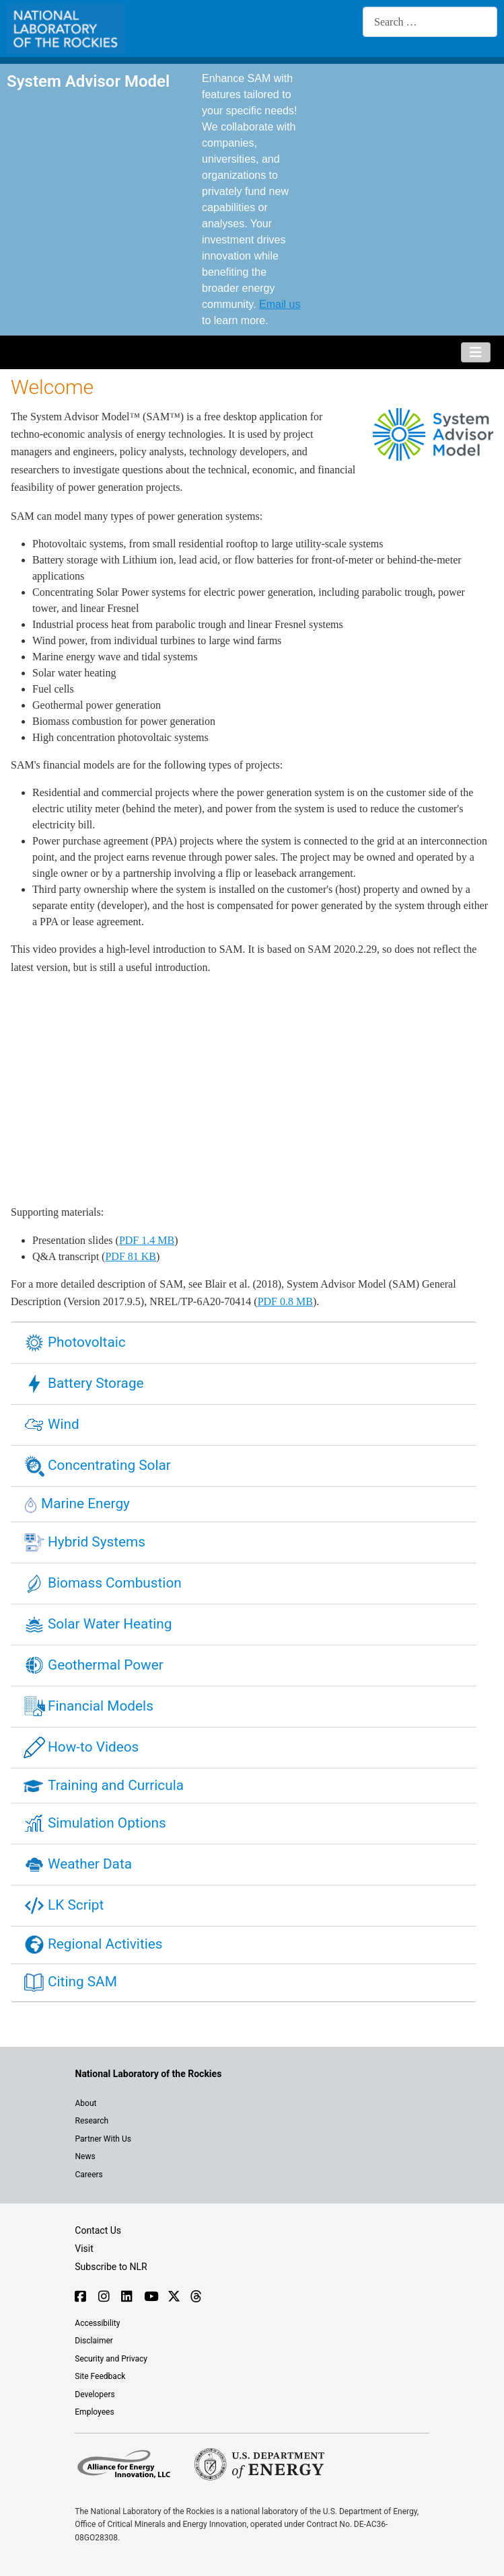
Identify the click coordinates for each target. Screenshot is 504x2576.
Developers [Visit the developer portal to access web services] (94, 2394)
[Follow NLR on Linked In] (126, 2297)
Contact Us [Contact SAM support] (98, 2230)
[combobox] (430, 22)
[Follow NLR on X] (173, 2297)
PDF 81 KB (130, 1256)
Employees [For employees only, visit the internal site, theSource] (94, 2412)
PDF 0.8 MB (285, 1301)
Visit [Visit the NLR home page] (84, 2248)
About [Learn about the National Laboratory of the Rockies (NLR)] (86, 2103)
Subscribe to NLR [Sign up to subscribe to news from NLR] (111, 2266)
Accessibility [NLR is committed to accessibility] (97, 2323)
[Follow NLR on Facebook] (80, 2297)
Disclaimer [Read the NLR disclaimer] (94, 2340)
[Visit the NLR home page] (148, 2073)
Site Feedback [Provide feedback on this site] (100, 2376)
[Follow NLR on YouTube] (149, 2297)
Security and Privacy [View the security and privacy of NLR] (111, 2359)
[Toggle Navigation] (476, 352)
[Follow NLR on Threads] (195, 2297)
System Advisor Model (88, 81)
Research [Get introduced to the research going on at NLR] (92, 2120)
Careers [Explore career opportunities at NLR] (89, 2174)
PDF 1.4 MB (146, 1240)
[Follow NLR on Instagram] (103, 2297)
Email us (279, 304)
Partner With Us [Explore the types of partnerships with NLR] (103, 2139)
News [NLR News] (85, 2156)
